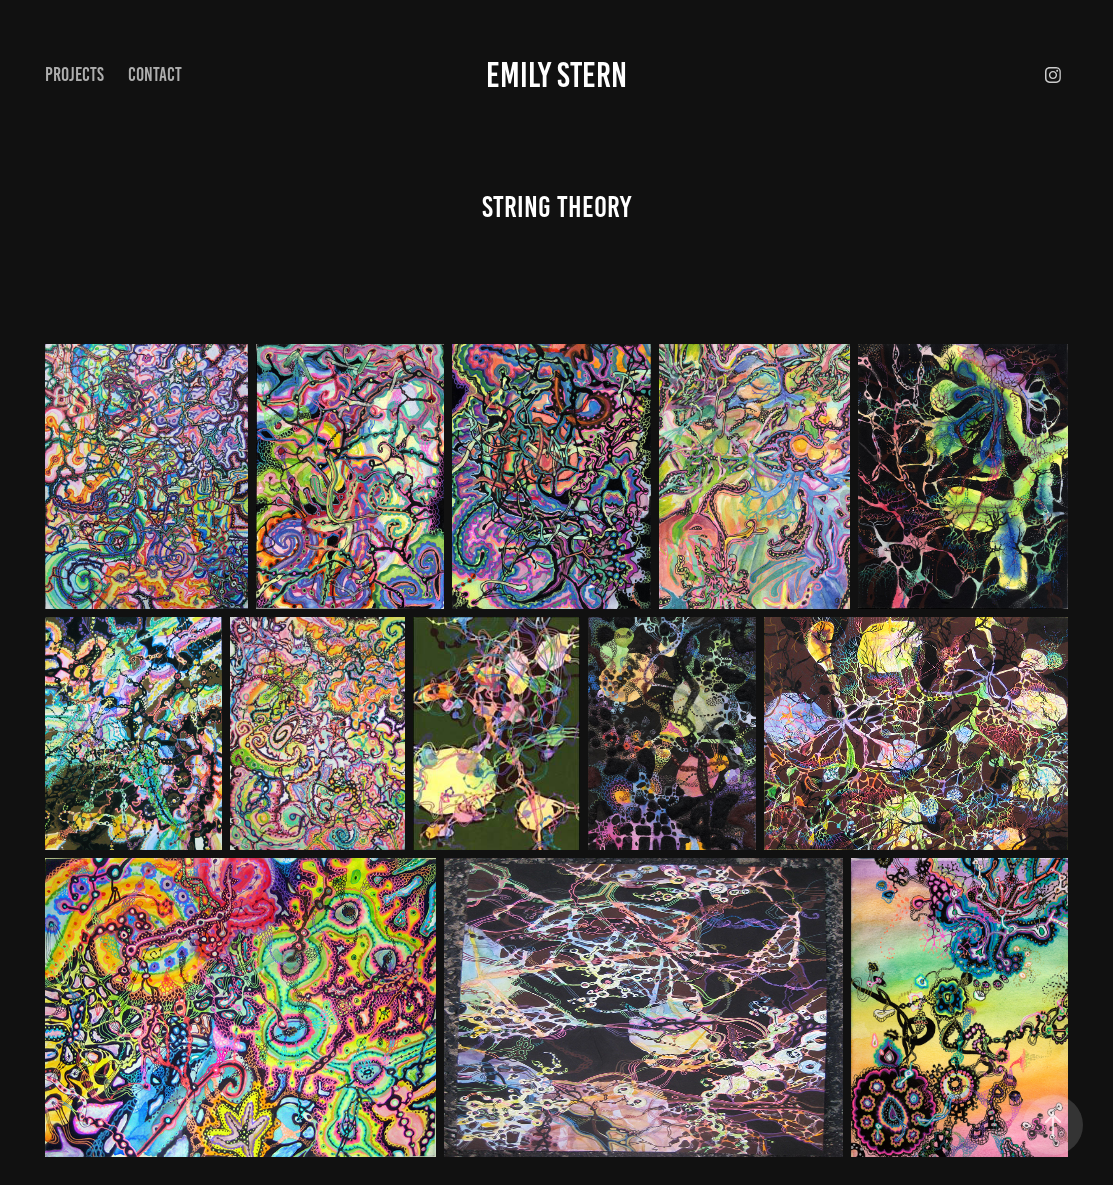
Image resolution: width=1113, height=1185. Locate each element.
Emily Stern (556, 75)
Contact (155, 74)
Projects (74, 74)
